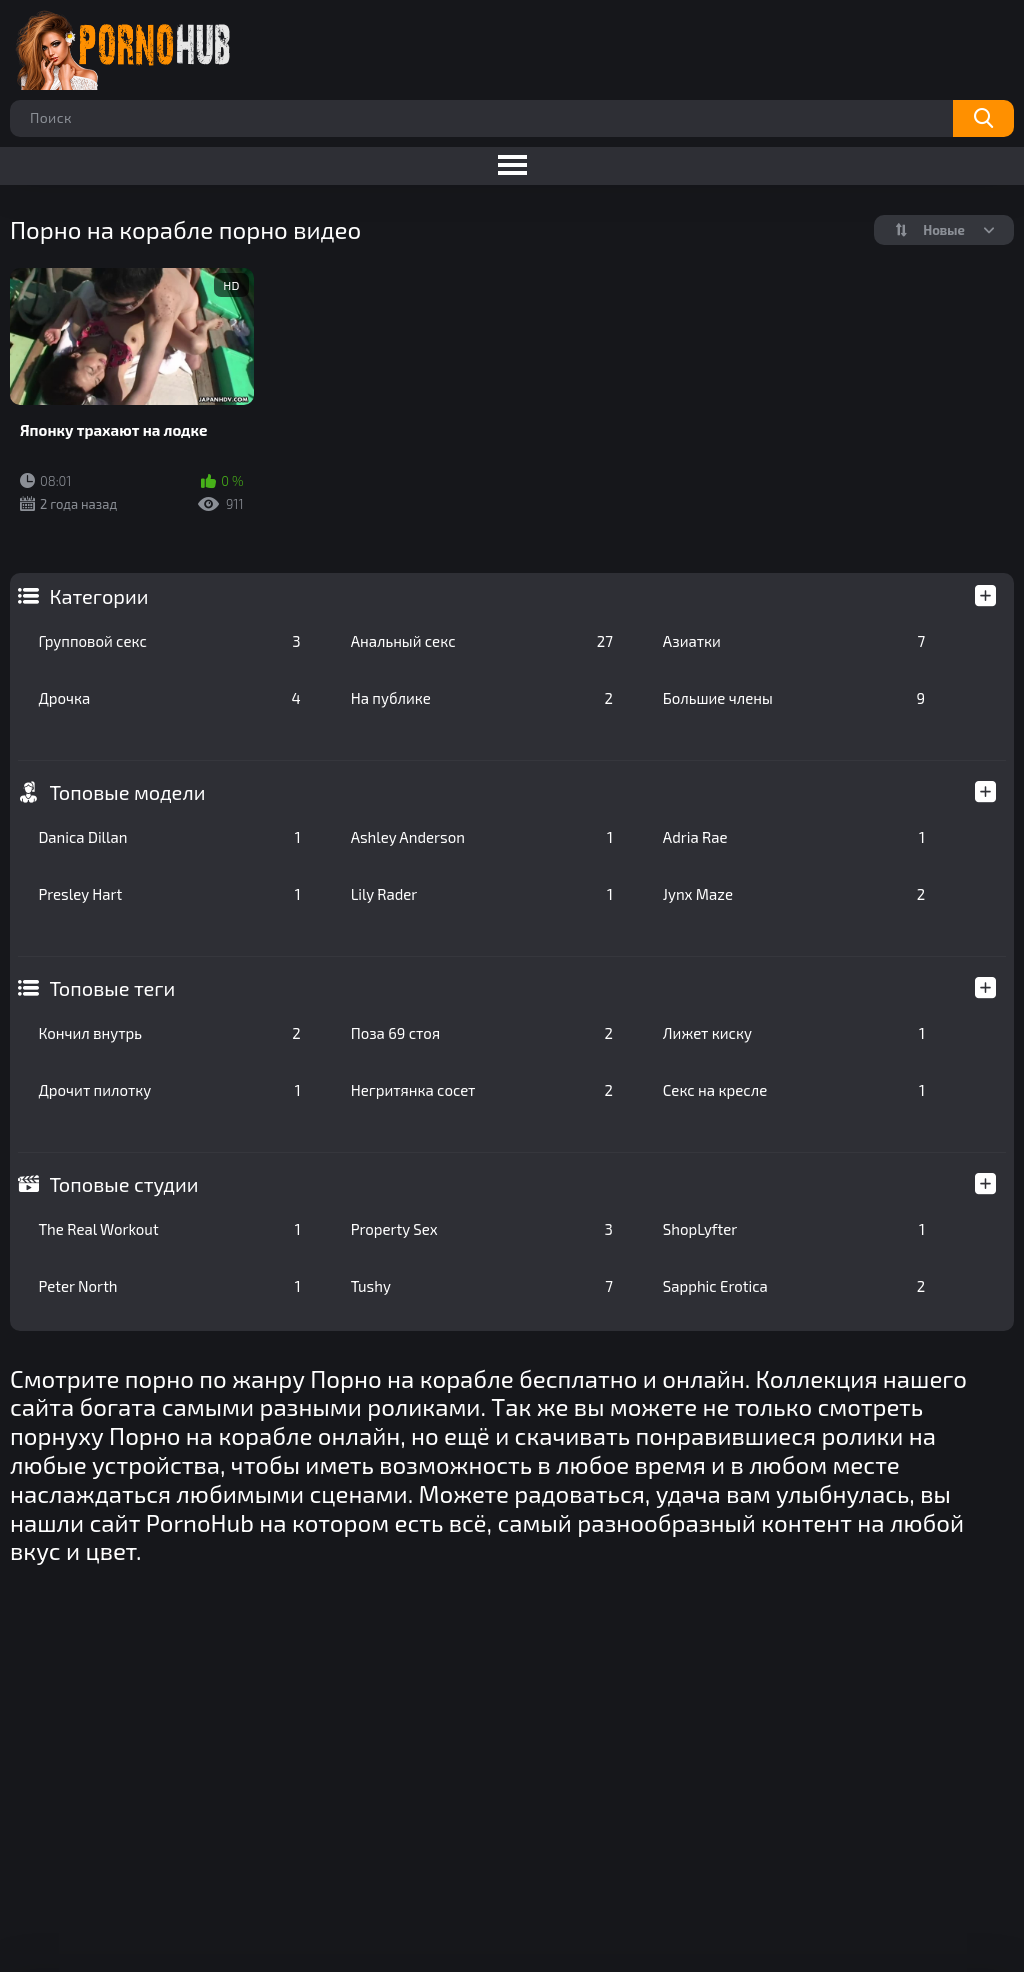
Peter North (169, 1286)
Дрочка (169, 698)
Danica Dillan (169, 837)
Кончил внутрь (169, 1033)
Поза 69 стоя (482, 1033)
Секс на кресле (794, 1090)
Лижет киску (794, 1033)
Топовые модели (127, 792)
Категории (98, 596)
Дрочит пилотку (169, 1090)
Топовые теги (112, 988)
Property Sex (482, 1229)
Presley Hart (169, 894)
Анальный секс (482, 641)
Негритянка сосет (482, 1090)
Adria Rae (794, 837)
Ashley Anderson (482, 837)
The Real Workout (169, 1229)
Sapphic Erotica (794, 1286)
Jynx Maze (794, 894)
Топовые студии (123, 1184)
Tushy (482, 1286)
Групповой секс (169, 641)
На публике (482, 698)
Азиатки (794, 641)
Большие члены (794, 698)
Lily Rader (482, 894)
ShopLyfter (794, 1229)
